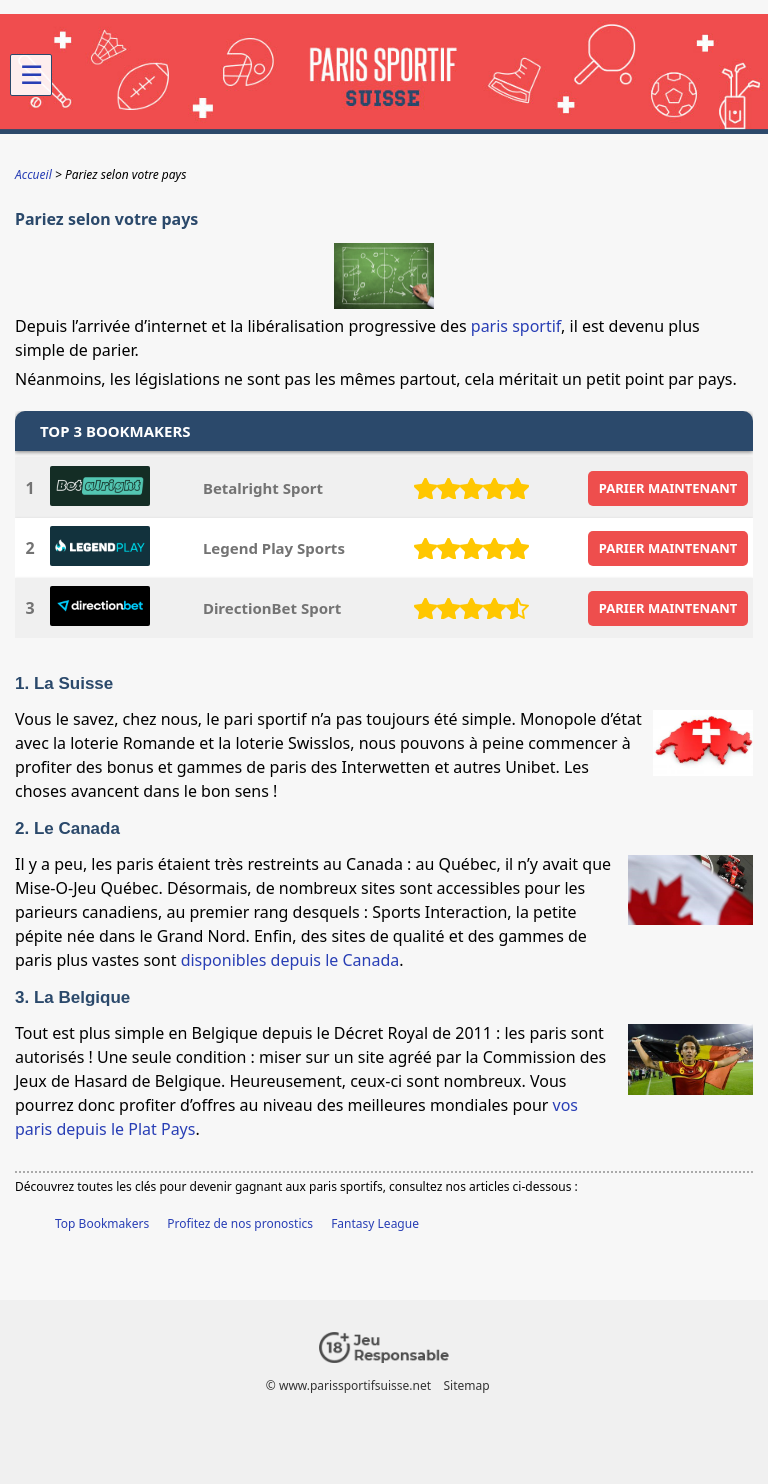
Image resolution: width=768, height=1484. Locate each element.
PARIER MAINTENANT (668, 488)
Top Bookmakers (102, 1223)
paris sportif (516, 326)
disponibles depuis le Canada (290, 960)
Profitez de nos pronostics (240, 1223)
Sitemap (467, 1385)
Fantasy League (375, 1223)
